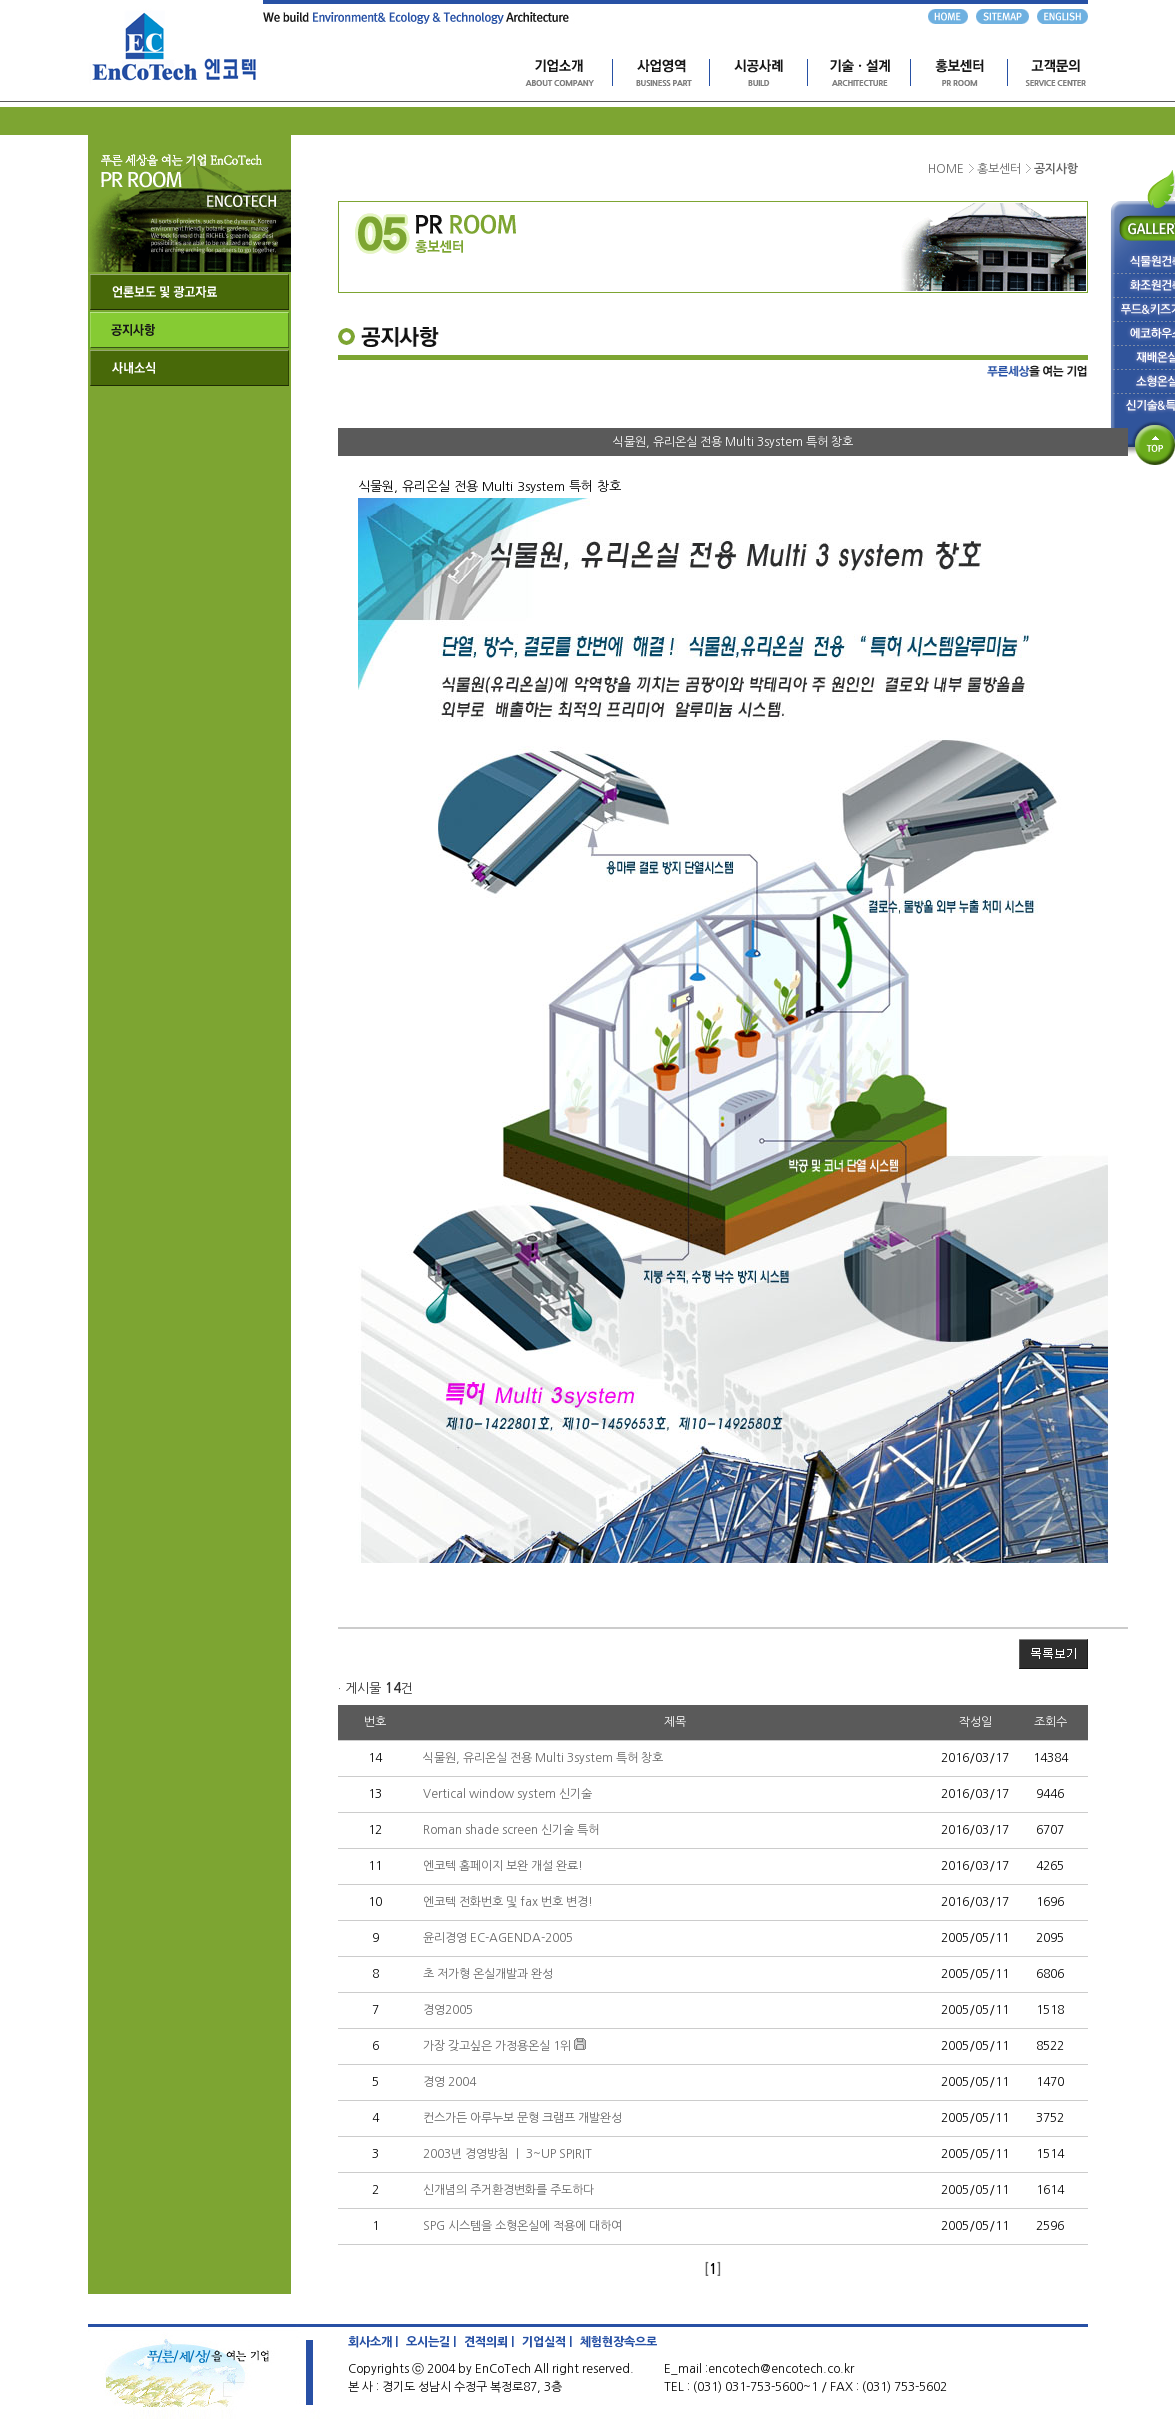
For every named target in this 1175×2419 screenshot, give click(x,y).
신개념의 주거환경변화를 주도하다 (508, 2190)
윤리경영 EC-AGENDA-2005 (498, 1938)
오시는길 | (431, 2342)
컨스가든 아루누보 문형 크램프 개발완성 (522, 2118)
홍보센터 (999, 169)
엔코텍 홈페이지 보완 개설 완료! (503, 1866)
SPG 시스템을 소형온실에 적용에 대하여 (522, 2226)
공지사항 (189, 330)
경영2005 (448, 2010)
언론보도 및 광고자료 (189, 292)
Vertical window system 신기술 (507, 1794)
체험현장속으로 (618, 2342)
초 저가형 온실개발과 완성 (488, 1974)
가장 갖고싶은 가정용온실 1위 (497, 2046)
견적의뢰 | (489, 2342)
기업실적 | (547, 2342)
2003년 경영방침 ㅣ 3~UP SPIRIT (507, 2154)
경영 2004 (449, 2082)
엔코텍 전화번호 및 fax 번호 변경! (508, 1902)
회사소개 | (373, 2342)
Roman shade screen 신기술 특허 (511, 1830)
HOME (946, 169)
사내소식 (189, 368)
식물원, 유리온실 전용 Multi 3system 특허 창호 (543, 1758)
